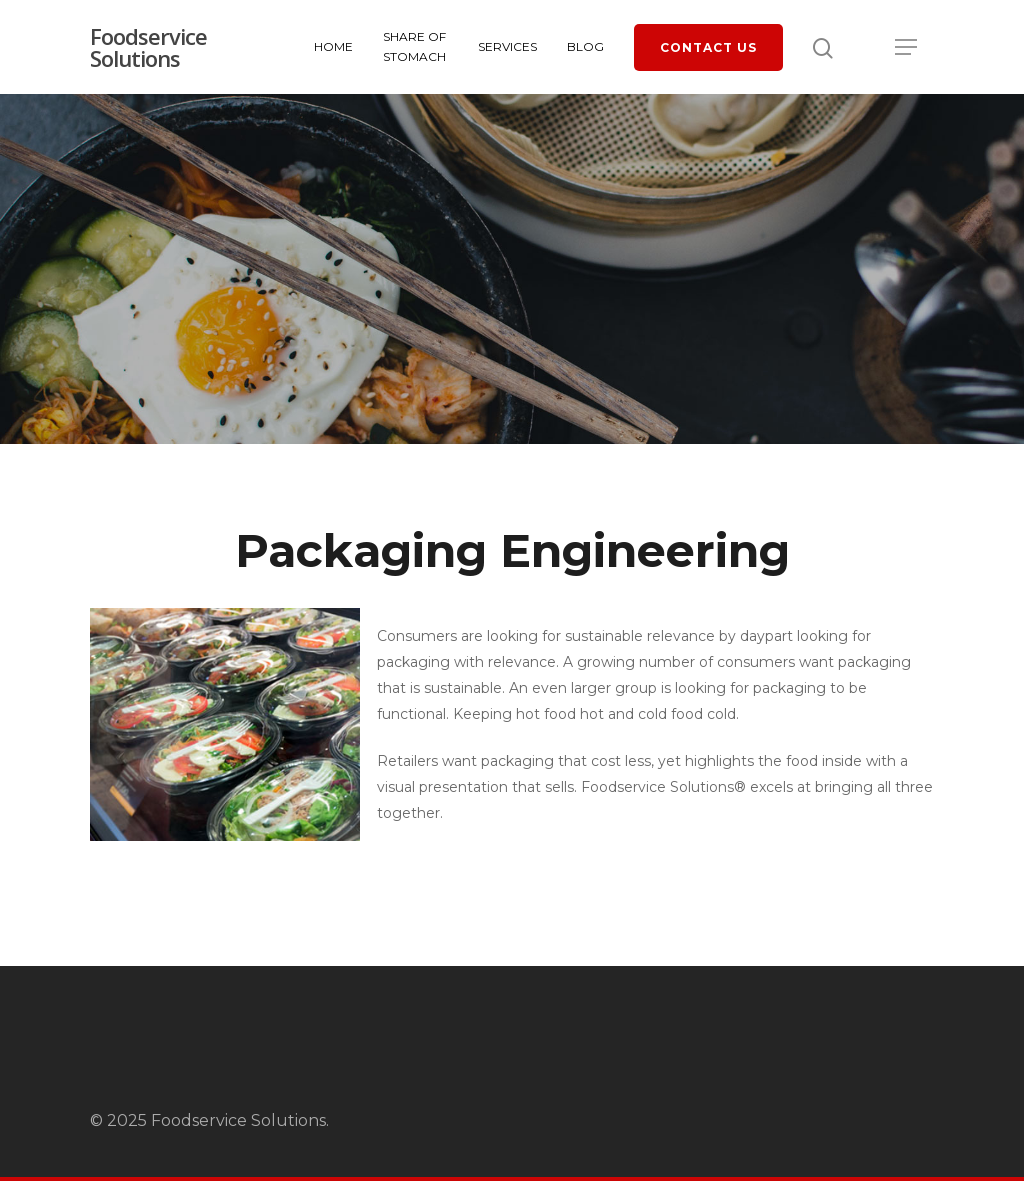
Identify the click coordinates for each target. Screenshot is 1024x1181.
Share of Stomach (414, 46)
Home (333, 46)
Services (507, 46)
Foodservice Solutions (148, 47)
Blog (585, 46)
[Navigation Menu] (907, 47)
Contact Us (708, 47)
